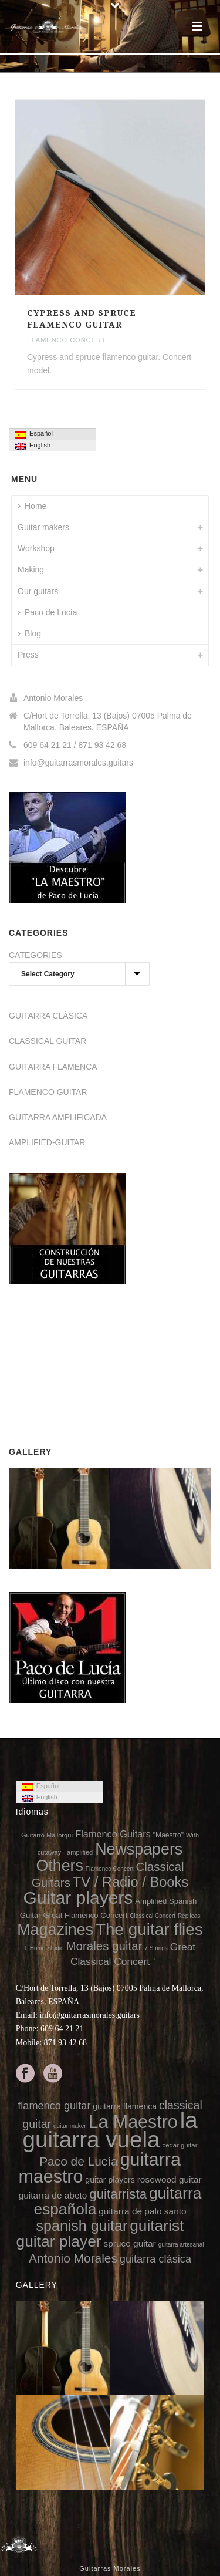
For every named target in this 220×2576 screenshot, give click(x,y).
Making (31, 569)
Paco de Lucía (47, 612)
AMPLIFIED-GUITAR (47, 1142)
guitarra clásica (155, 2259)
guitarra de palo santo (142, 2211)
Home (32, 506)
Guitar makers (43, 527)
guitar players (110, 2179)
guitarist (157, 2225)
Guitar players (78, 1897)
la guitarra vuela (110, 2130)
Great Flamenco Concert (85, 1915)
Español (34, 434)
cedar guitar (179, 2145)
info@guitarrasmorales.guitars (78, 762)
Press (28, 654)
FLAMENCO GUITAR (48, 1092)
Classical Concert (152, 1916)
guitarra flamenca (125, 2106)
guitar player (58, 2241)
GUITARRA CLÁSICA (48, 1015)
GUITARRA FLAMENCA (53, 1066)
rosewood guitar (169, 2179)
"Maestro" (168, 1835)
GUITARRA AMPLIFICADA (58, 1117)
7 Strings (155, 1948)
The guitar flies (149, 1929)
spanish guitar (82, 2225)
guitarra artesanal (181, 2244)
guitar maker (69, 2126)
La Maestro (132, 2122)
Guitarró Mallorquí (47, 1835)
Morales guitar (104, 1946)
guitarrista (118, 2194)
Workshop (36, 548)
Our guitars (38, 591)
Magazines (55, 1929)
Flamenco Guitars (113, 1834)
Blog (29, 633)
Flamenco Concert (66, 339)
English (32, 445)
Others (59, 1865)
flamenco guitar (54, 2106)
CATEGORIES (35, 955)
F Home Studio (44, 1948)
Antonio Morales (73, 2258)
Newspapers (138, 1849)
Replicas (189, 1916)
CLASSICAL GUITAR (47, 1041)
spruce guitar (129, 2243)
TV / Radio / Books (130, 1882)
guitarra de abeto (53, 2195)
